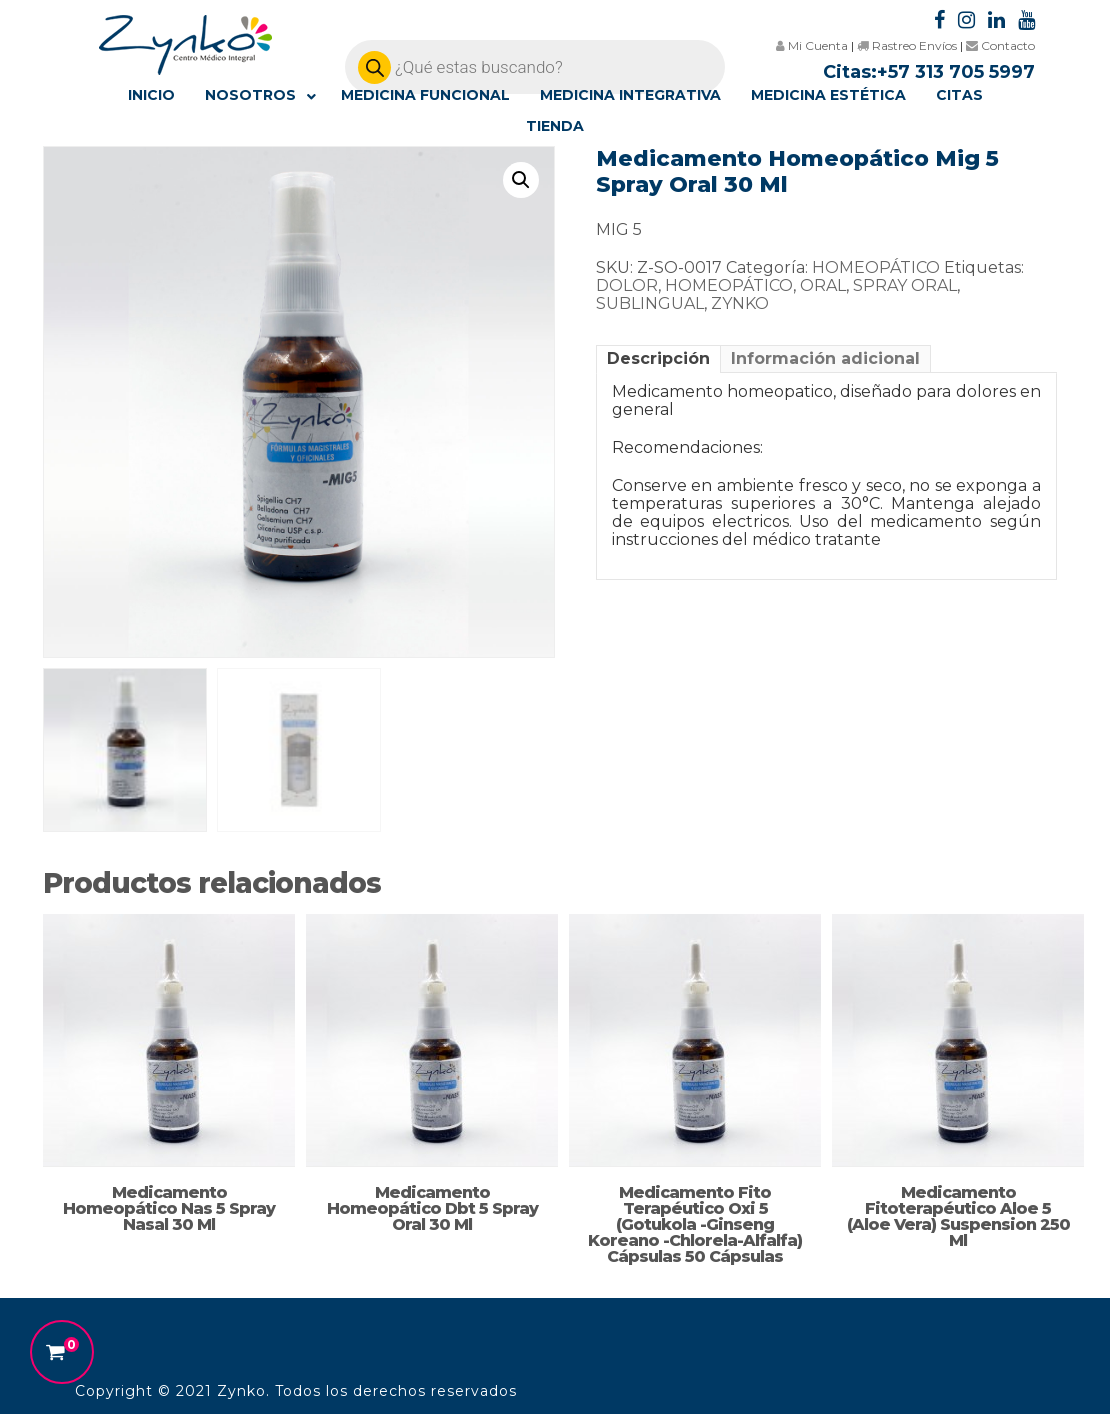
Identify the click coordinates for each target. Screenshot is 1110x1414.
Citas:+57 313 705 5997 (929, 72)
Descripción (658, 358)
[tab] (658, 358)
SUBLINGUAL (650, 303)
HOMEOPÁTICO (876, 267)
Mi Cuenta (812, 45)
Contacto (1000, 45)
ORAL (823, 285)
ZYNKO (740, 303)
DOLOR (627, 285)
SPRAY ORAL (905, 285)
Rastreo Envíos (907, 45)
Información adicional (825, 358)
